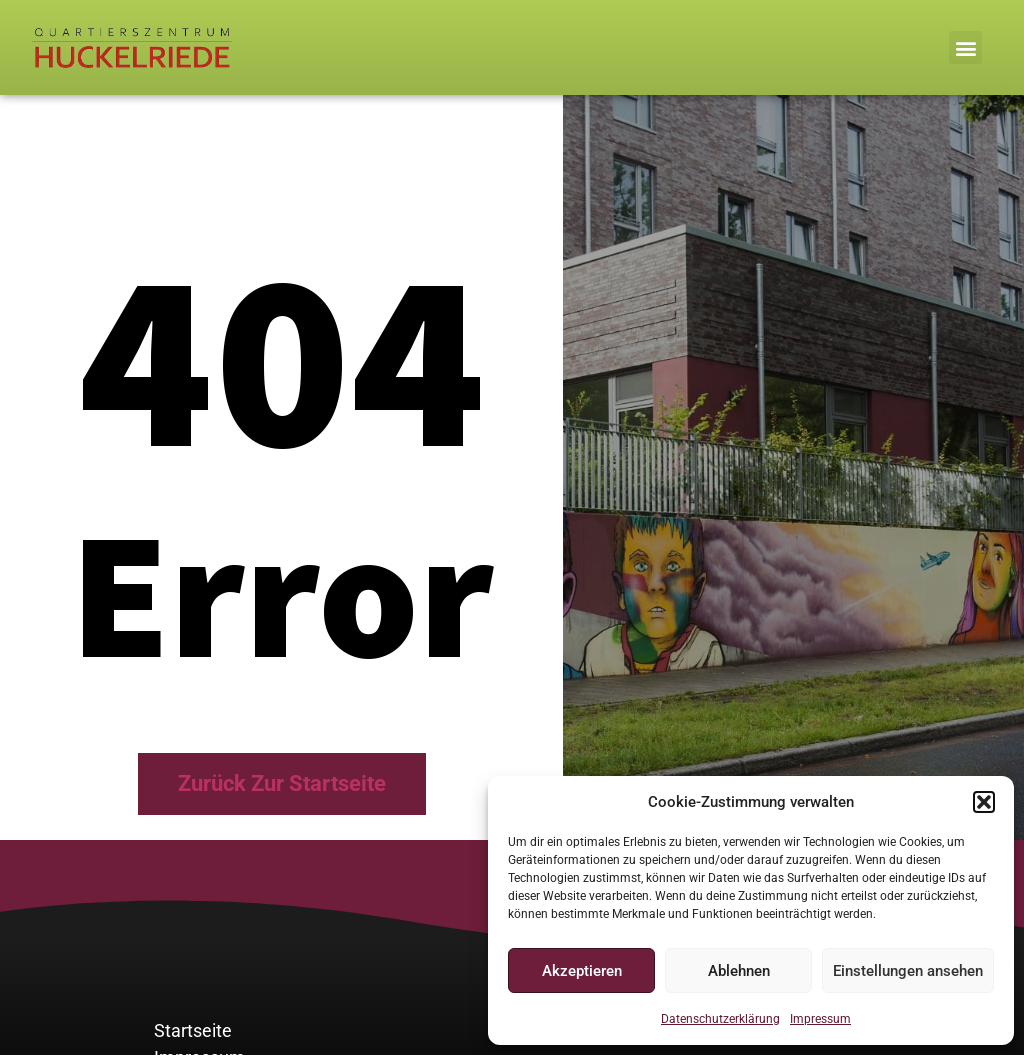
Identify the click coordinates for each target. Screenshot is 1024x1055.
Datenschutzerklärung (720, 1019)
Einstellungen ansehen (908, 971)
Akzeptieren (582, 971)
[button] (984, 802)
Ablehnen (739, 971)
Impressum (820, 1019)
